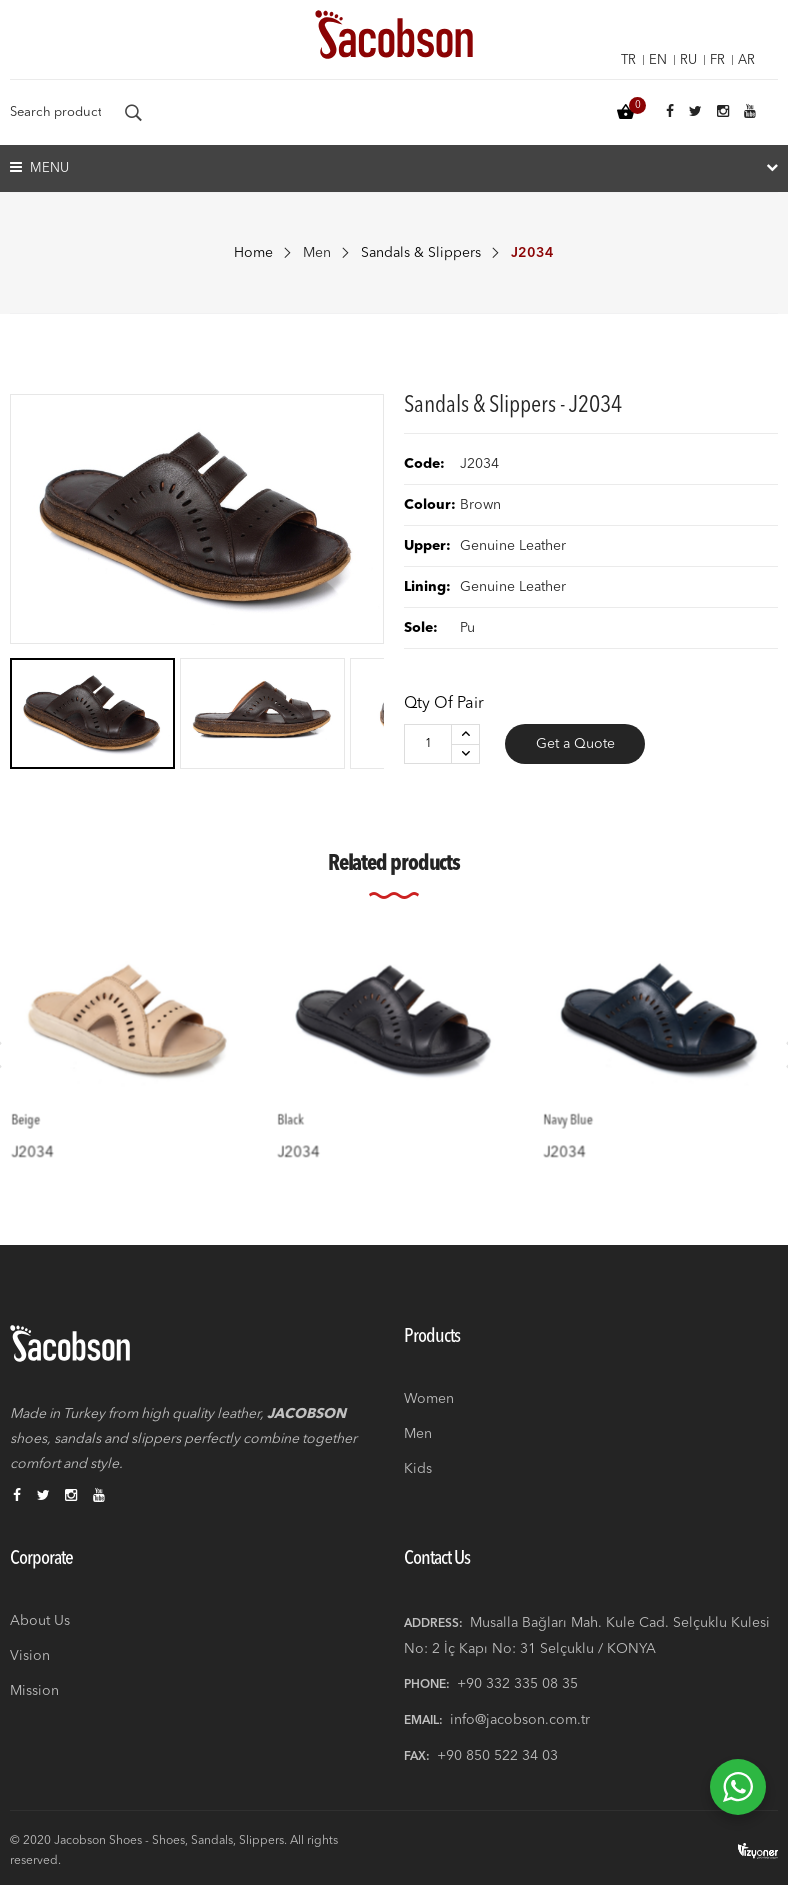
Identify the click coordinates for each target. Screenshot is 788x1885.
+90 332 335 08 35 (517, 1684)
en (658, 60)
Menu (39, 167)
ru (688, 60)
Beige (47, 1105)
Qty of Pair (444, 704)
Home (253, 253)
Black (311, 1105)
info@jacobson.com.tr (520, 1720)
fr (717, 60)
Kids (418, 1469)
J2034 (52, 1132)
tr (628, 60)
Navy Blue (586, 1105)
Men (317, 253)
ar (746, 60)
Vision (30, 1656)
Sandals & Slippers (421, 253)
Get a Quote (575, 744)
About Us (40, 1621)
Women (429, 1399)
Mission (34, 1691)
